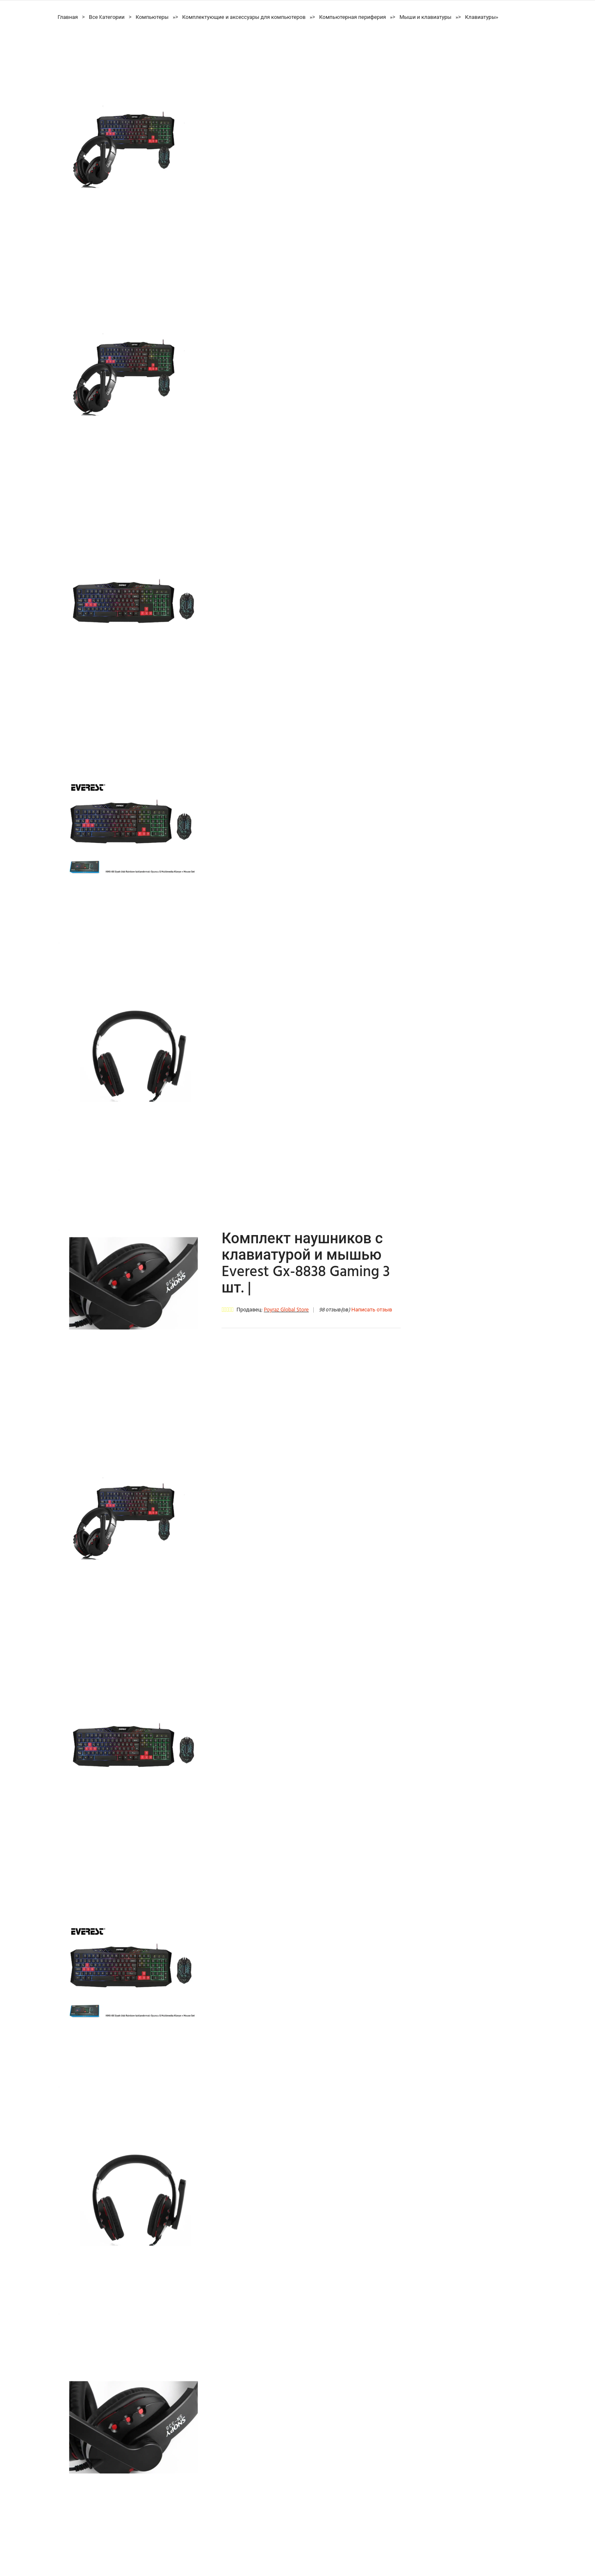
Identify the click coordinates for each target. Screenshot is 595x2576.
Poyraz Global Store (286, 1310)
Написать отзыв (371, 1310)
